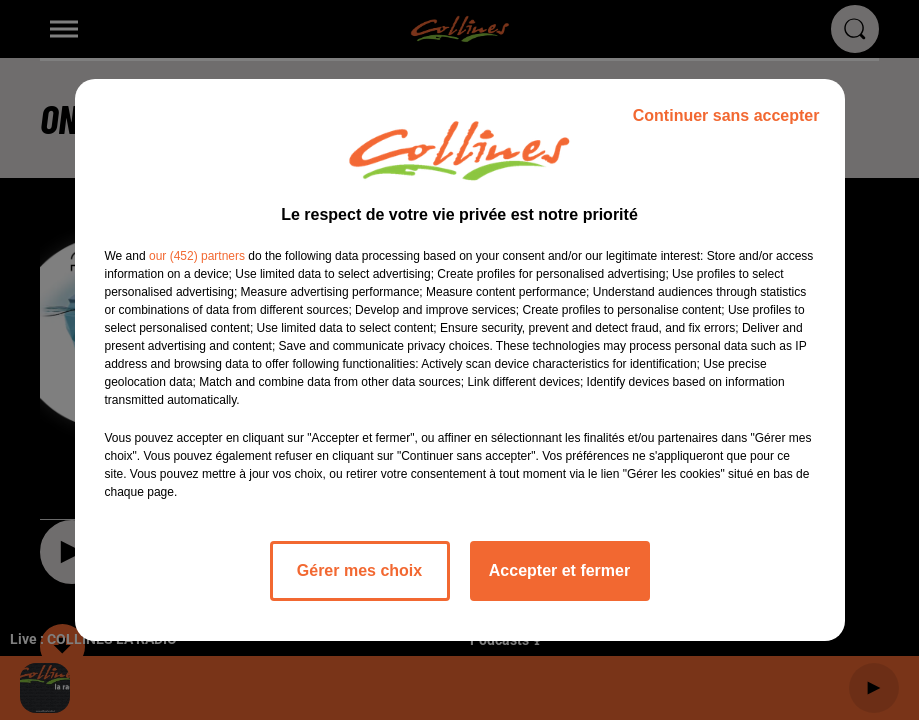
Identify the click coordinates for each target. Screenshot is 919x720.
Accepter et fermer (559, 570)
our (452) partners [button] (197, 256)
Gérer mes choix (359, 570)
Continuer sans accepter (726, 115)
